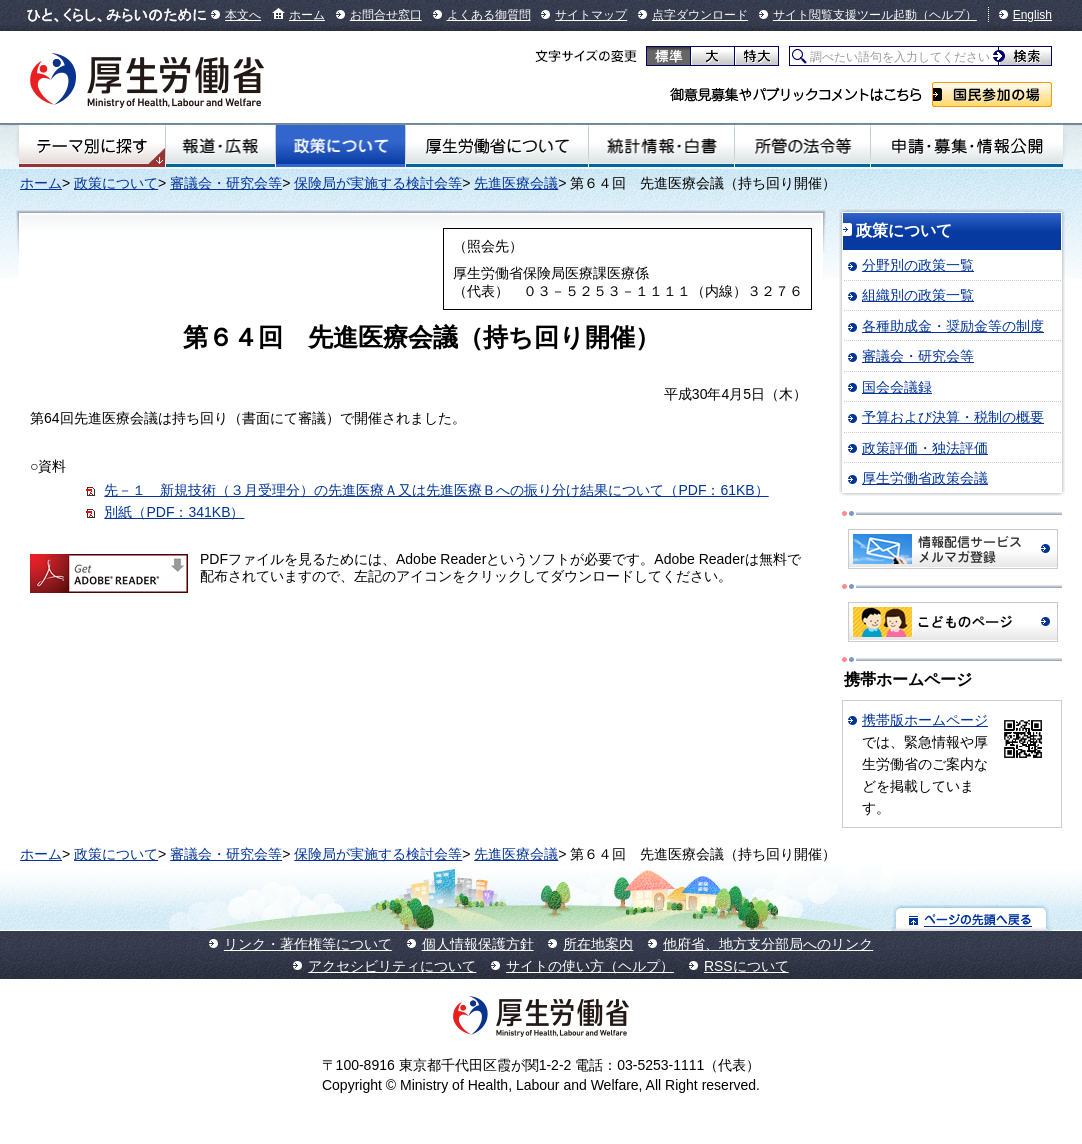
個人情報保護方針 (478, 944)
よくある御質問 (489, 15)
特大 (756, 56)
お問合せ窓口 (386, 15)
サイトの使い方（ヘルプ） (590, 966)
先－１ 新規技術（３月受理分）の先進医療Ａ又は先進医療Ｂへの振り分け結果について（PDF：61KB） (436, 490)
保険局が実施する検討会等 (378, 183)
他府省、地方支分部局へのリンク (768, 944)
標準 (668, 56)
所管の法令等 (802, 146)
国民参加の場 (992, 94)
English (1032, 15)
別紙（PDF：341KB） (174, 512)
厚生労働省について (497, 146)
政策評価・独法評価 (925, 448)
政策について (341, 146)
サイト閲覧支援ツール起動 (845, 15)
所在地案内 (598, 944)
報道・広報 (220, 146)
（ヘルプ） (947, 15)
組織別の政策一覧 (918, 295)
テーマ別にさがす (92, 146)
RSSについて (746, 966)
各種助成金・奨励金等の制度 (953, 326)
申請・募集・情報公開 (967, 146)
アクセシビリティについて (392, 966)
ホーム (307, 15)
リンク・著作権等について (308, 944)
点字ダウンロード (700, 15)
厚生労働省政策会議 (925, 478)
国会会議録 (897, 387)
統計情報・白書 (661, 146)
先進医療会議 (516, 183)
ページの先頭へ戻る (971, 918)
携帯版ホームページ (925, 720)
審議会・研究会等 (226, 183)
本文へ (243, 15)
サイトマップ (591, 15)
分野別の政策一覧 (918, 265)
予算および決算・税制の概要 (953, 417)
